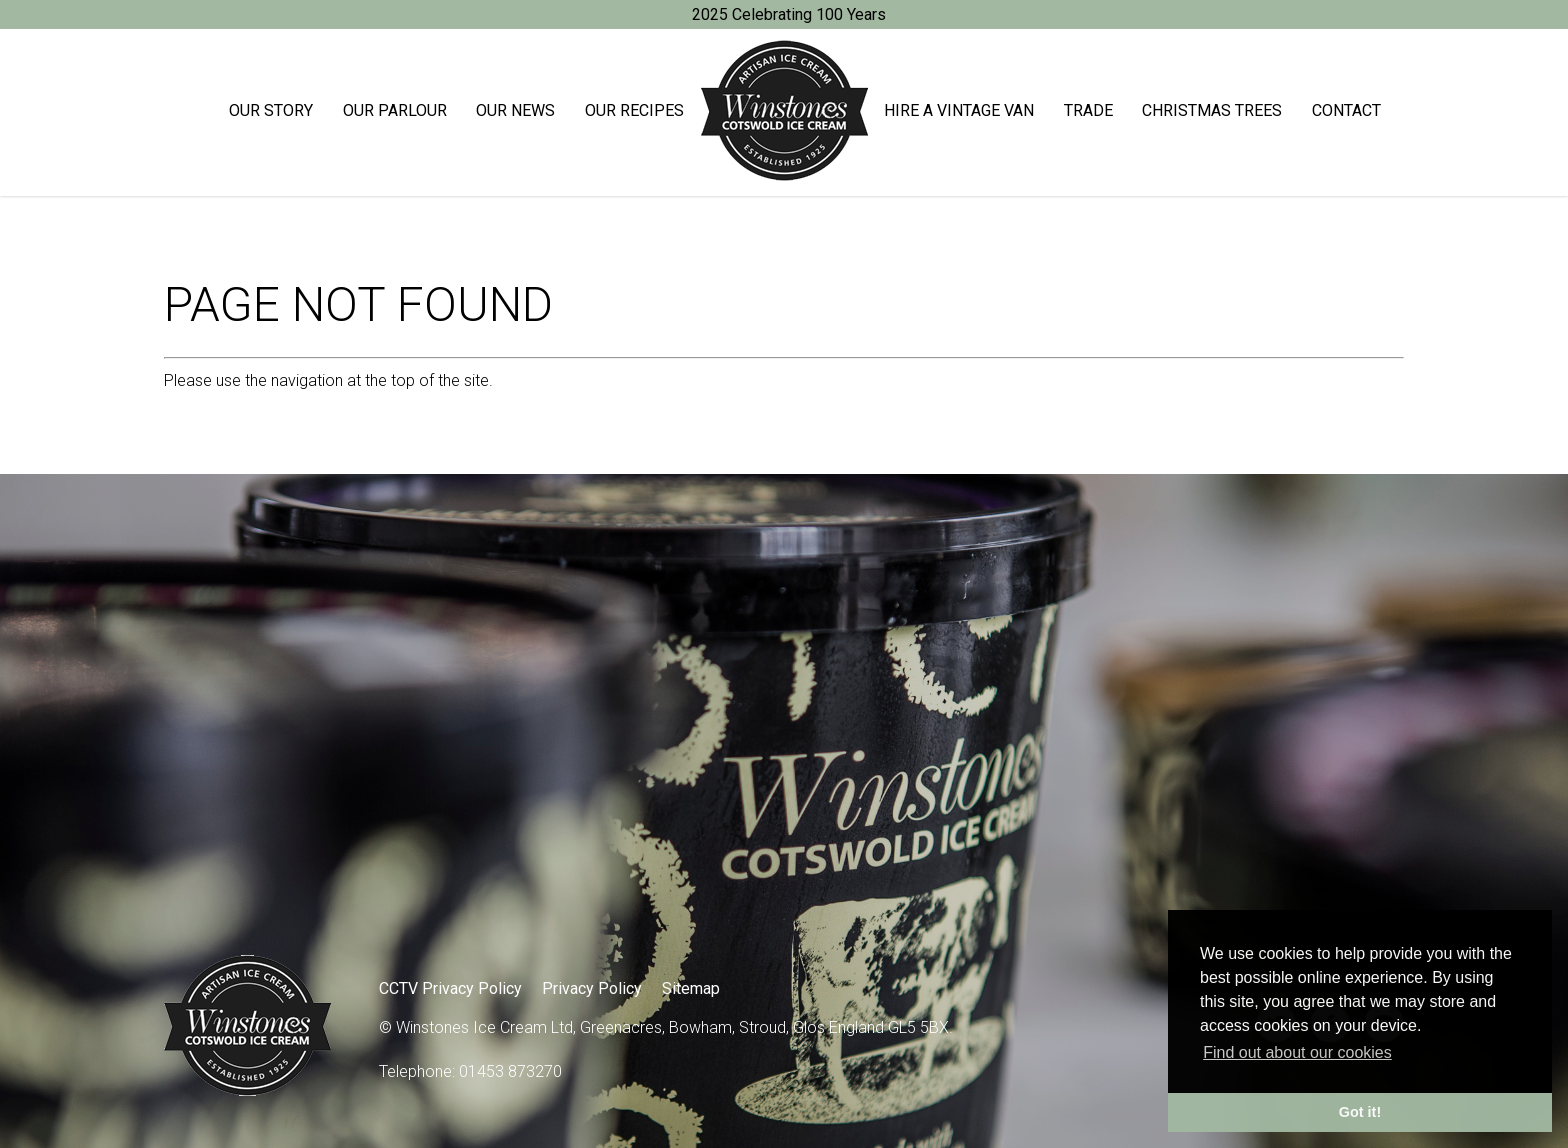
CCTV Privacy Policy (450, 988)
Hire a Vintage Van (959, 110)
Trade (1088, 110)
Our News (515, 110)
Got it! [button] (1360, 1112)
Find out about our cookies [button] (1297, 1052)
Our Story (271, 110)
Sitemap (691, 988)
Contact (1346, 110)
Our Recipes (634, 110)
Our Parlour (395, 110)
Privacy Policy (592, 988)
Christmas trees (1212, 110)
